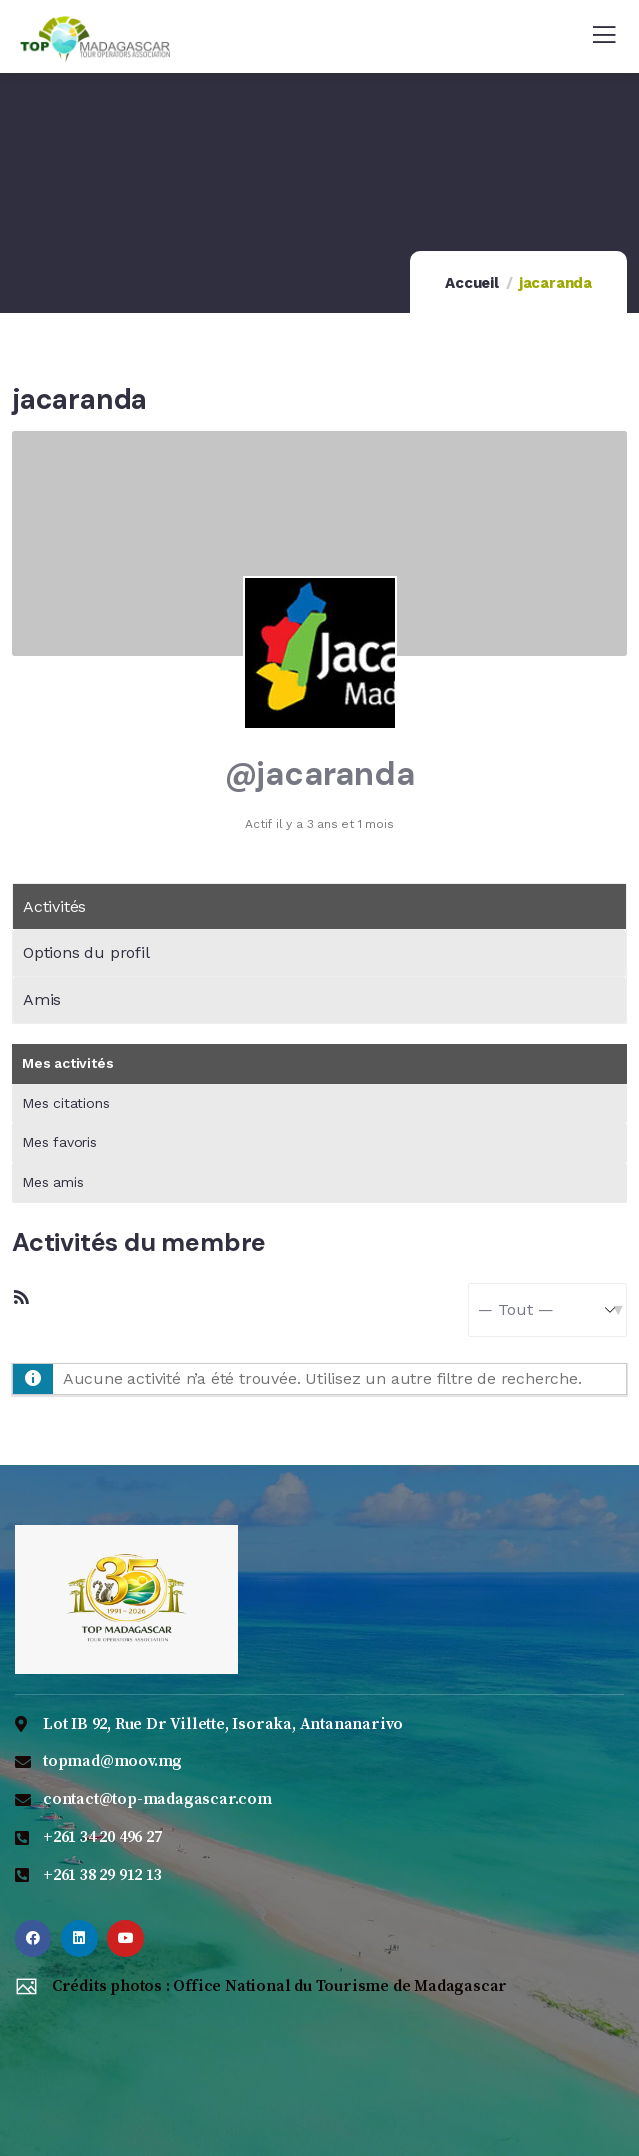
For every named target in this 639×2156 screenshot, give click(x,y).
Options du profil (86, 952)
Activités (54, 906)
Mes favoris (59, 1142)
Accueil (472, 283)
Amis (42, 999)
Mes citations (65, 1103)
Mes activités (67, 1063)
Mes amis (52, 1182)
